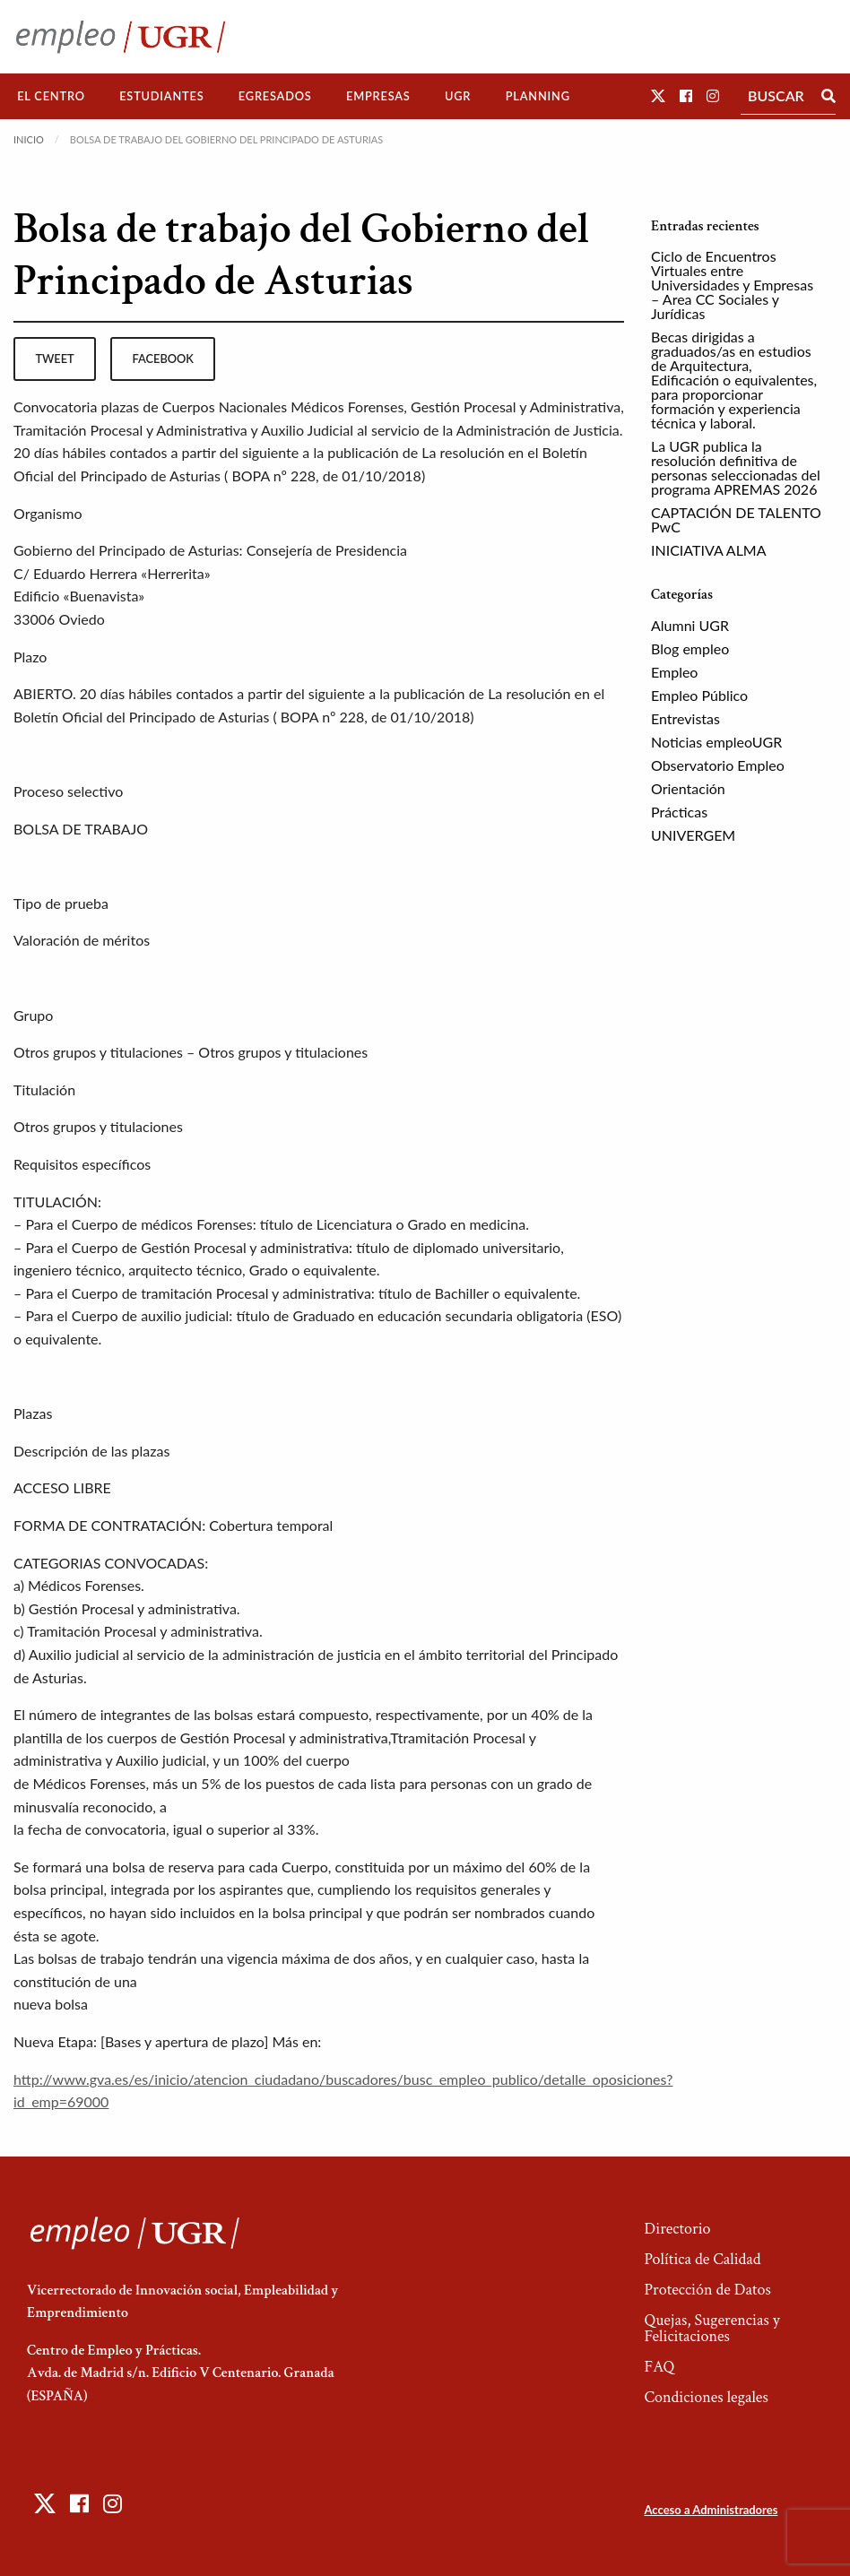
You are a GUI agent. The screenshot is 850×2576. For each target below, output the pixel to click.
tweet (54, 358)
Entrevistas (685, 718)
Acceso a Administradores (710, 2510)
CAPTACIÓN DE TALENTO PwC (736, 519)
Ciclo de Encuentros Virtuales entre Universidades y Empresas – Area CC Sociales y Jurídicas (732, 284)
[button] (658, 95)
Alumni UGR (690, 625)
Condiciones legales (706, 2397)
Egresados (275, 96)
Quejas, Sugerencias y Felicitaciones (711, 2328)
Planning (538, 96)
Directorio (677, 2228)
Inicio (28, 139)
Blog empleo (690, 648)
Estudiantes (161, 96)
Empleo (674, 671)
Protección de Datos (707, 2289)
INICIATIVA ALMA (709, 549)
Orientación (688, 788)
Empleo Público (699, 695)
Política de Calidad (702, 2259)
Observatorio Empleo (718, 765)
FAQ (659, 2366)
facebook (163, 358)
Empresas (378, 96)
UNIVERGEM (693, 834)
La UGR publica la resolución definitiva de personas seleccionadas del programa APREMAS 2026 (735, 467)
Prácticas (679, 811)
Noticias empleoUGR (716, 741)
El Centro (51, 96)
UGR (458, 96)
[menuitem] (51, 96)
